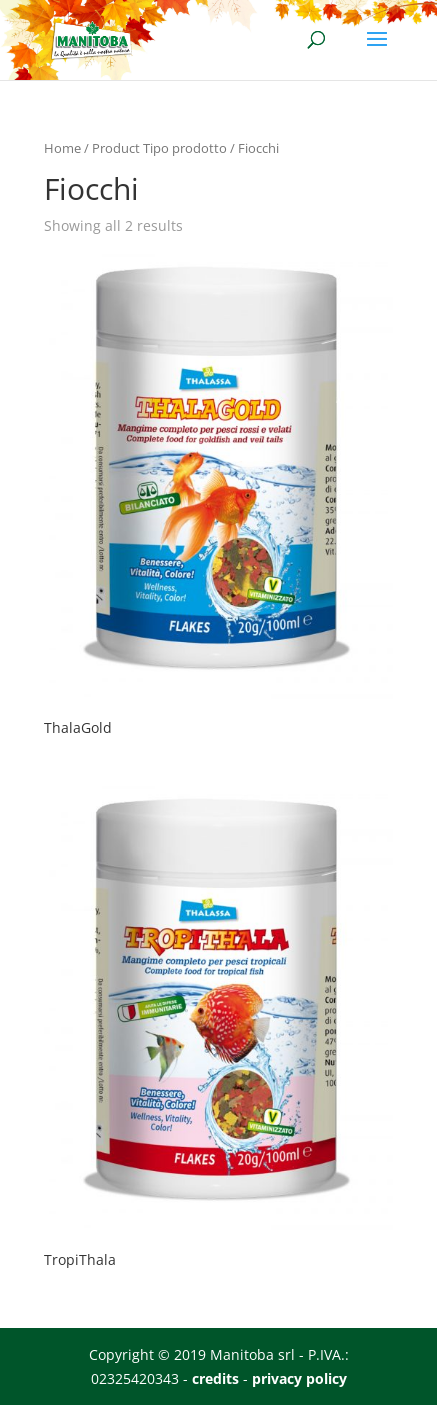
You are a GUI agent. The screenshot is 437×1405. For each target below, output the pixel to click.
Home (62, 148)
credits (215, 1378)
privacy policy (299, 1378)
